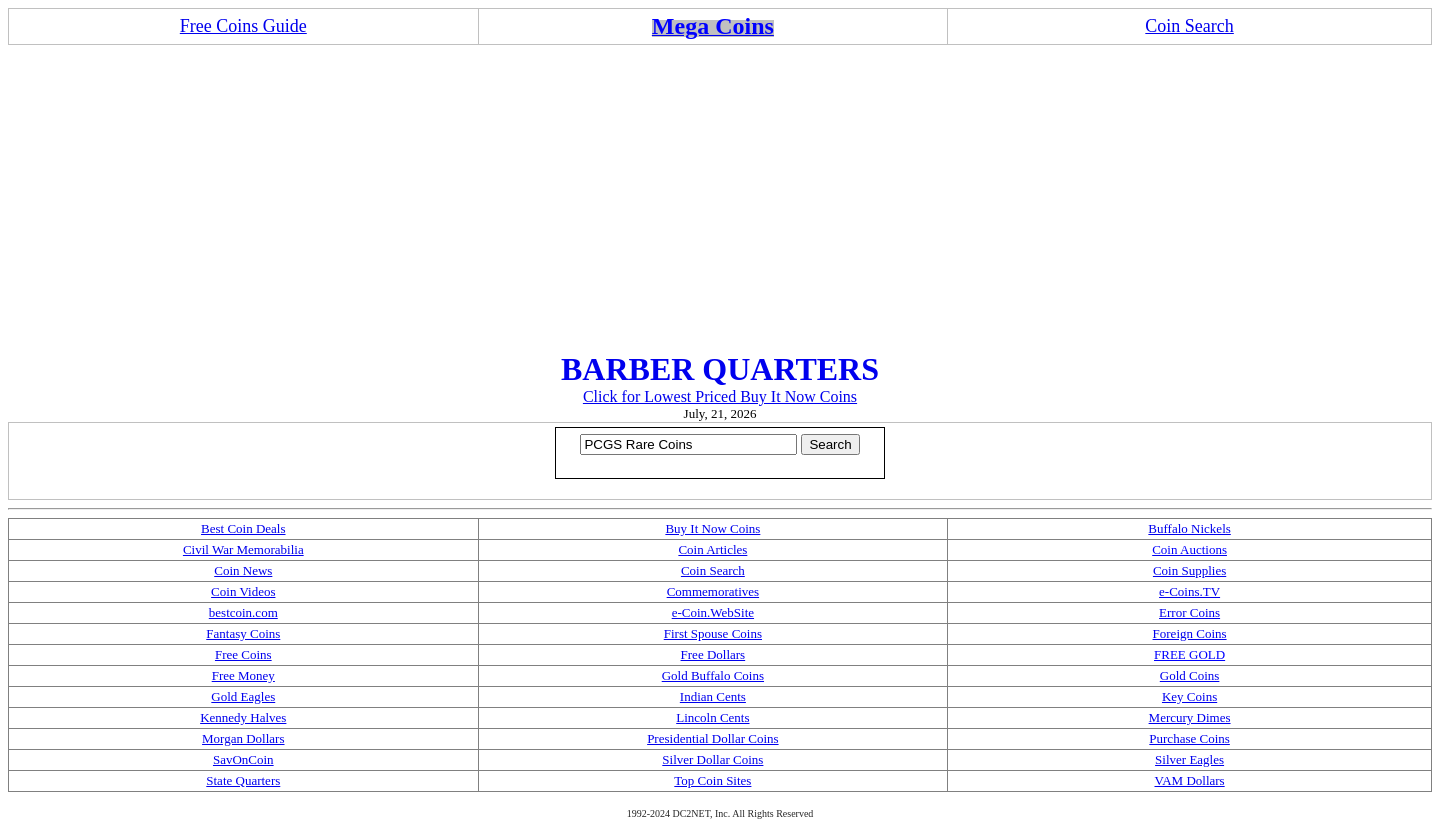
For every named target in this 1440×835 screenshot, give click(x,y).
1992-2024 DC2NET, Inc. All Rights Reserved (720, 813)
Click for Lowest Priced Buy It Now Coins (720, 396)
